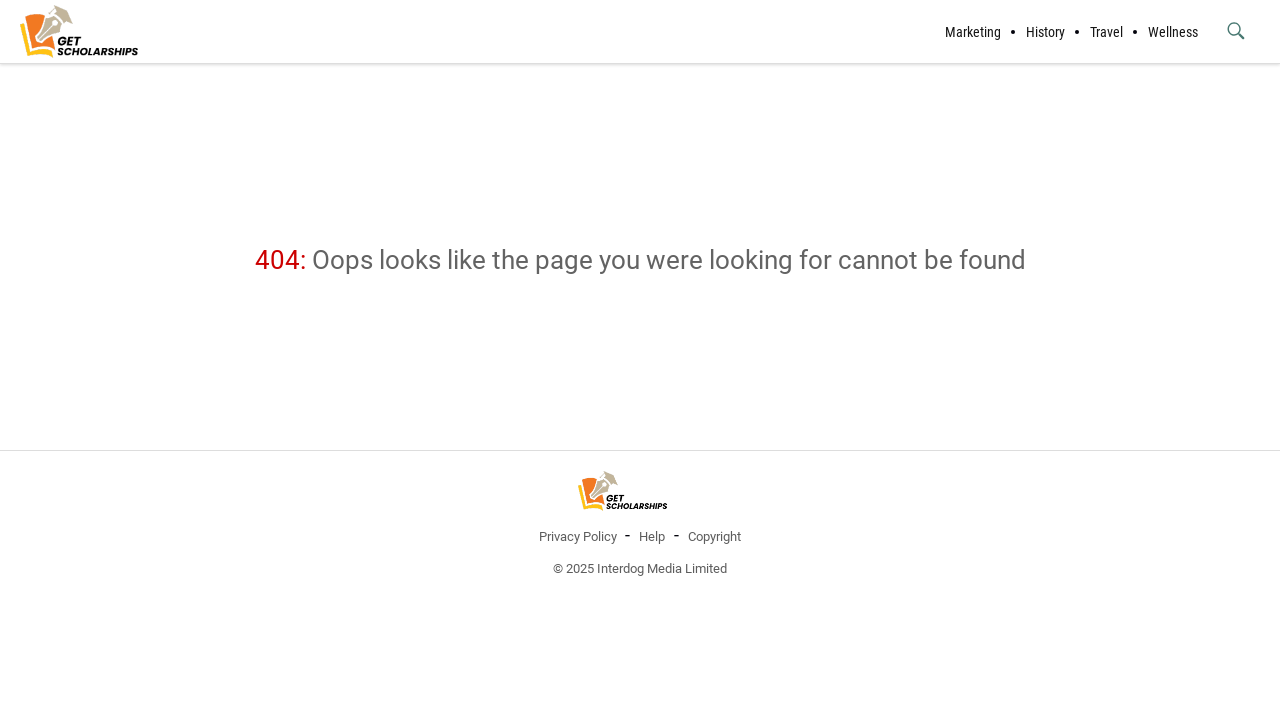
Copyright (714, 536)
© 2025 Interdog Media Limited (640, 568)
